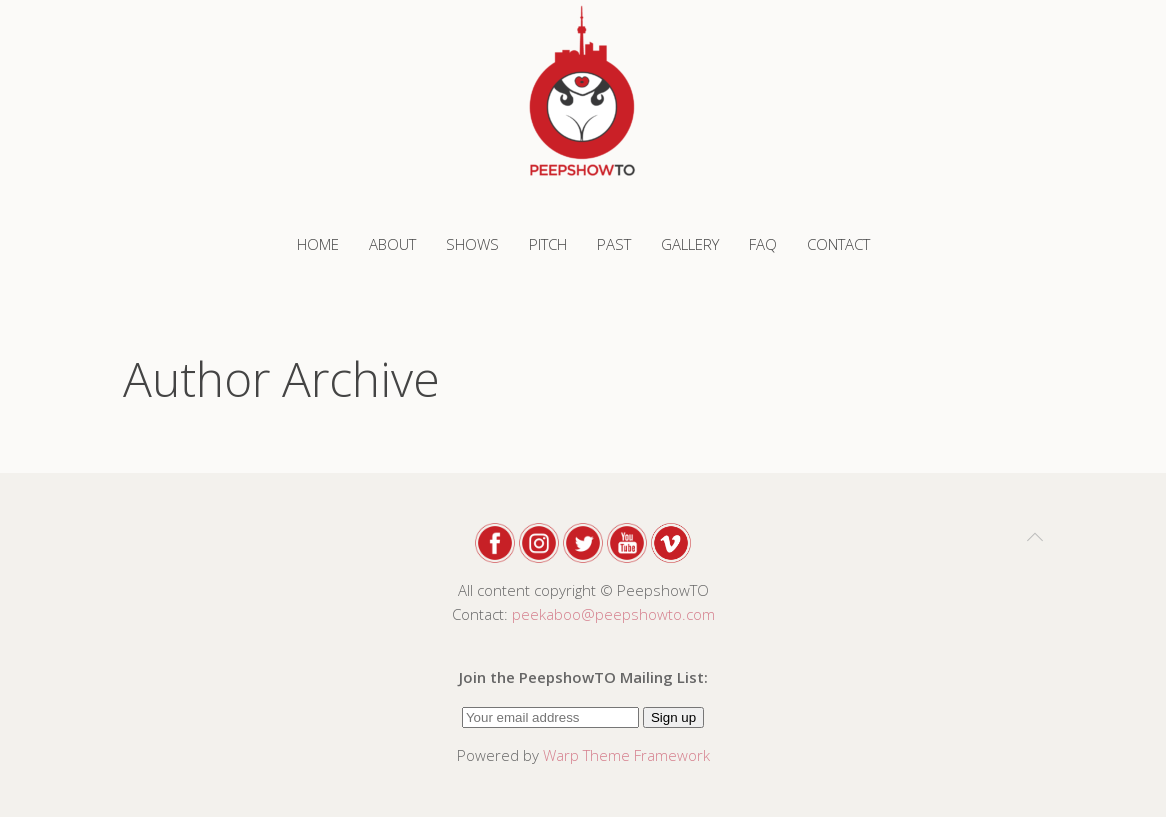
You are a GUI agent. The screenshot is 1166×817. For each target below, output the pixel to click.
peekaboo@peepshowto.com (613, 614)
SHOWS (472, 244)
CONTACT (838, 244)
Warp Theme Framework (626, 755)
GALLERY (690, 244)
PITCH (548, 244)
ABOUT (392, 244)
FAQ (763, 244)
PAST (614, 244)
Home (318, 244)
